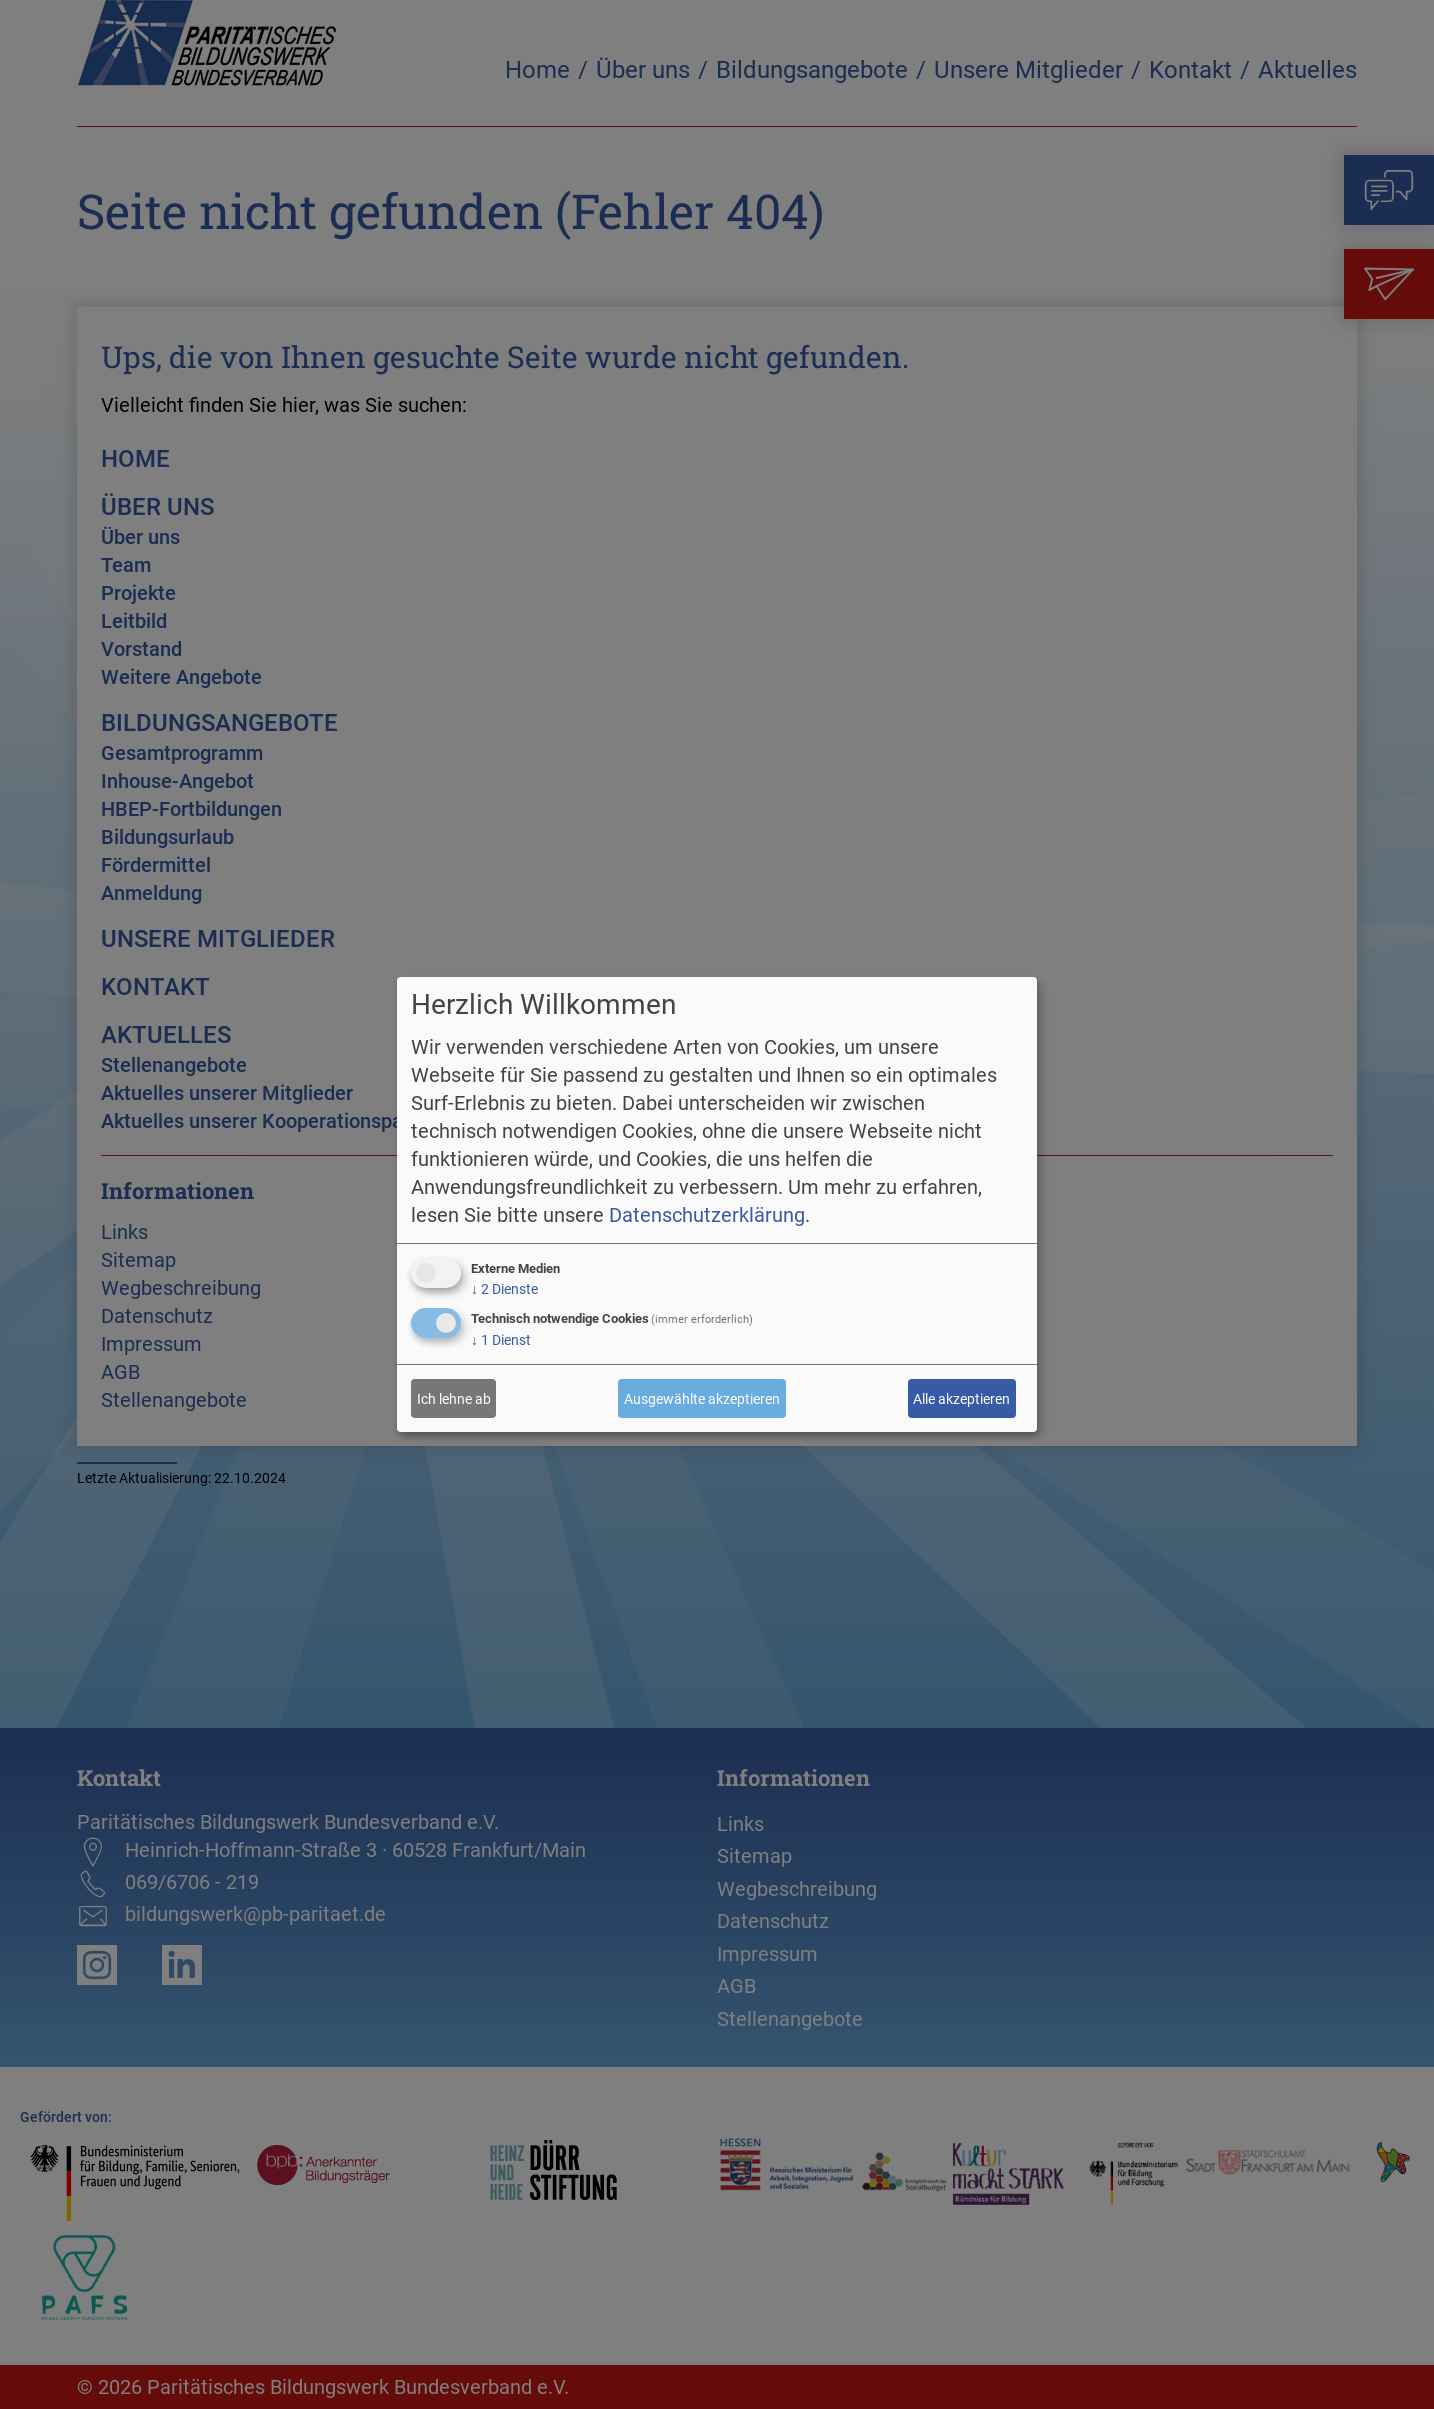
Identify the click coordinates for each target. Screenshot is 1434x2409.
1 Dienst (501, 1340)
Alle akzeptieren (961, 1399)
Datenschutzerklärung (707, 1215)
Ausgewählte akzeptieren (702, 1399)
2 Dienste (504, 1289)
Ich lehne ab (454, 1399)
